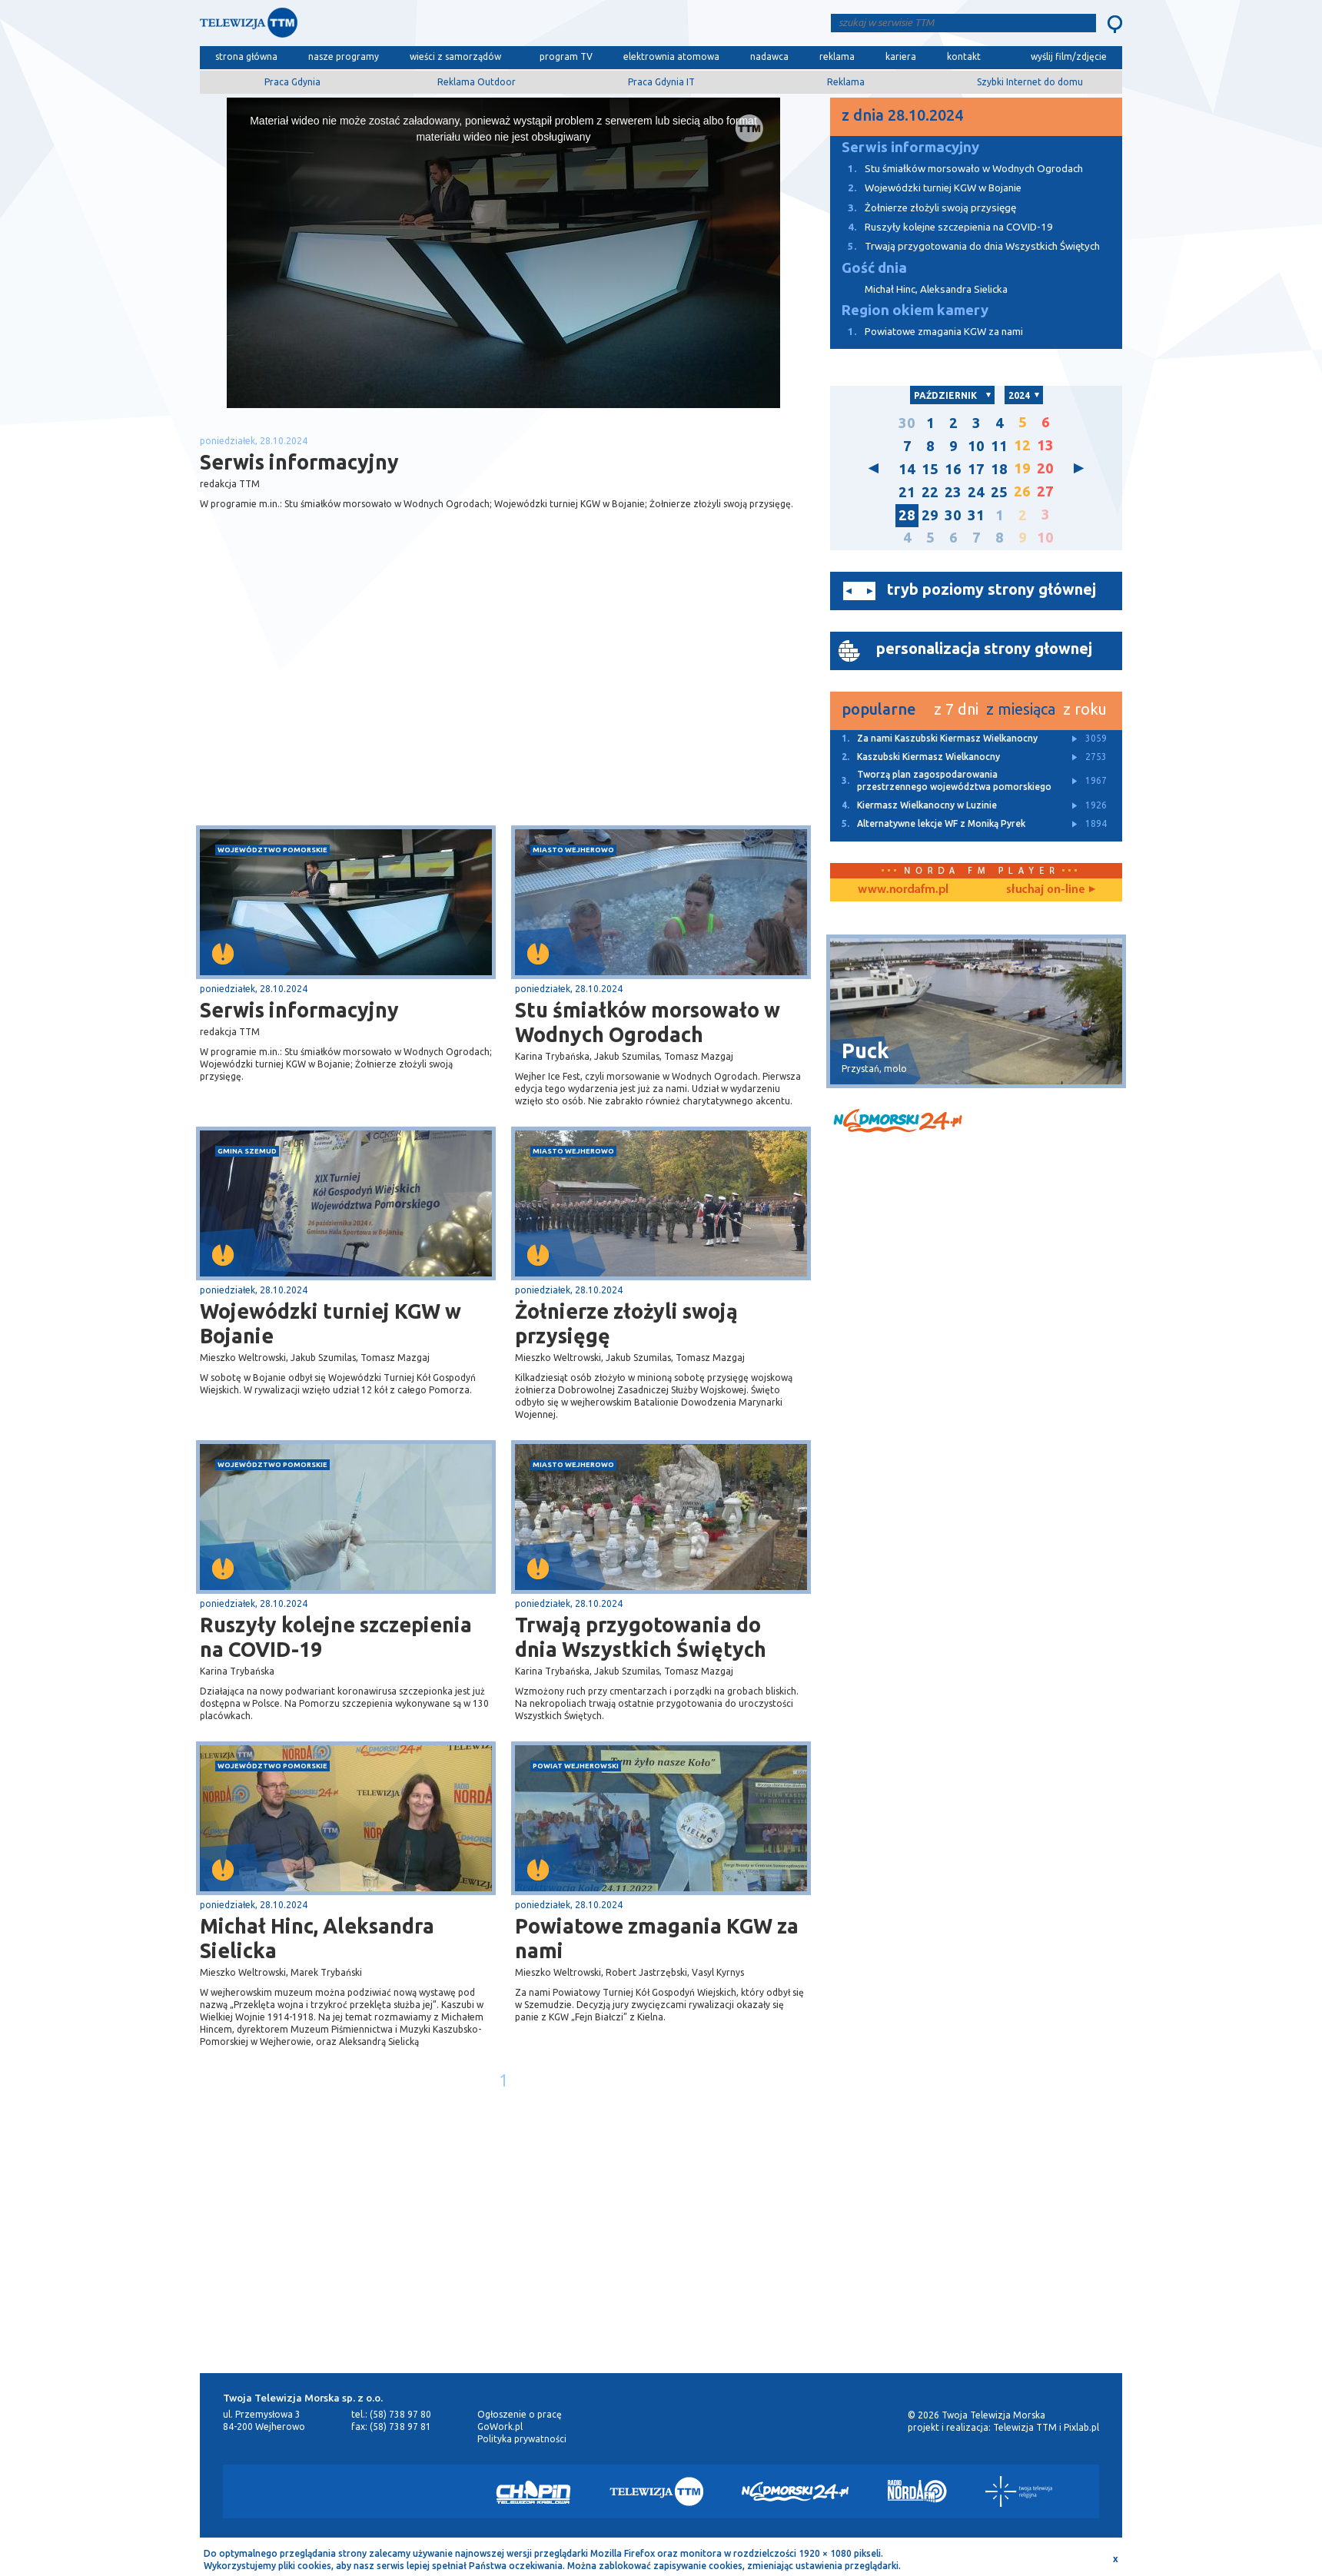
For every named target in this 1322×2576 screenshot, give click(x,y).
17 (976, 469)
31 (976, 515)
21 (906, 492)
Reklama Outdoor (476, 82)
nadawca (769, 56)
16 (953, 469)
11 (999, 446)
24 (976, 492)
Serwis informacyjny (299, 1009)
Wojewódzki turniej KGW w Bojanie (330, 1323)
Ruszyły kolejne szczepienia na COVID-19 (336, 1637)
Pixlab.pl (1081, 2427)
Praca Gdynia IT (661, 82)
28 (906, 515)
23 (953, 492)
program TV (566, 56)
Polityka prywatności (521, 2439)
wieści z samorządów (455, 56)
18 (999, 469)
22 (930, 492)
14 (906, 469)
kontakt (964, 56)
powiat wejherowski (576, 1765)
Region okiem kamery (915, 310)
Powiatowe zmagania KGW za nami (657, 1938)
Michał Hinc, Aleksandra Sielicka (317, 1938)
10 (976, 446)
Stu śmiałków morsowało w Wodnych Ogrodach (647, 1022)
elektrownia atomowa (671, 56)
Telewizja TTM (1025, 2427)
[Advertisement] (352, 703)
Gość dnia (874, 268)
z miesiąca (1020, 709)
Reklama (846, 82)
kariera (900, 56)
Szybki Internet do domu (1030, 82)
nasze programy (343, 56)
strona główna (246, 56)
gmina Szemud (247, 1151)
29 (930, 515)
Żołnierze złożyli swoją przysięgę (626, 1323)
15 (930, 469)
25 (999, 492)
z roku (1085, 709)
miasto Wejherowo (573, 849)
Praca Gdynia (292, 82)
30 (906, 423)
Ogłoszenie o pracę (519, 2414)
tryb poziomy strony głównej (991, 589)
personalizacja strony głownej (984, 648)
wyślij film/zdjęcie (1069, 56)
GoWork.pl (500, 2427)
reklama (837, 56)
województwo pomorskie (272, 849)
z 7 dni (956, 709)
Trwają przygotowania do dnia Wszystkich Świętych (640, 1637)
